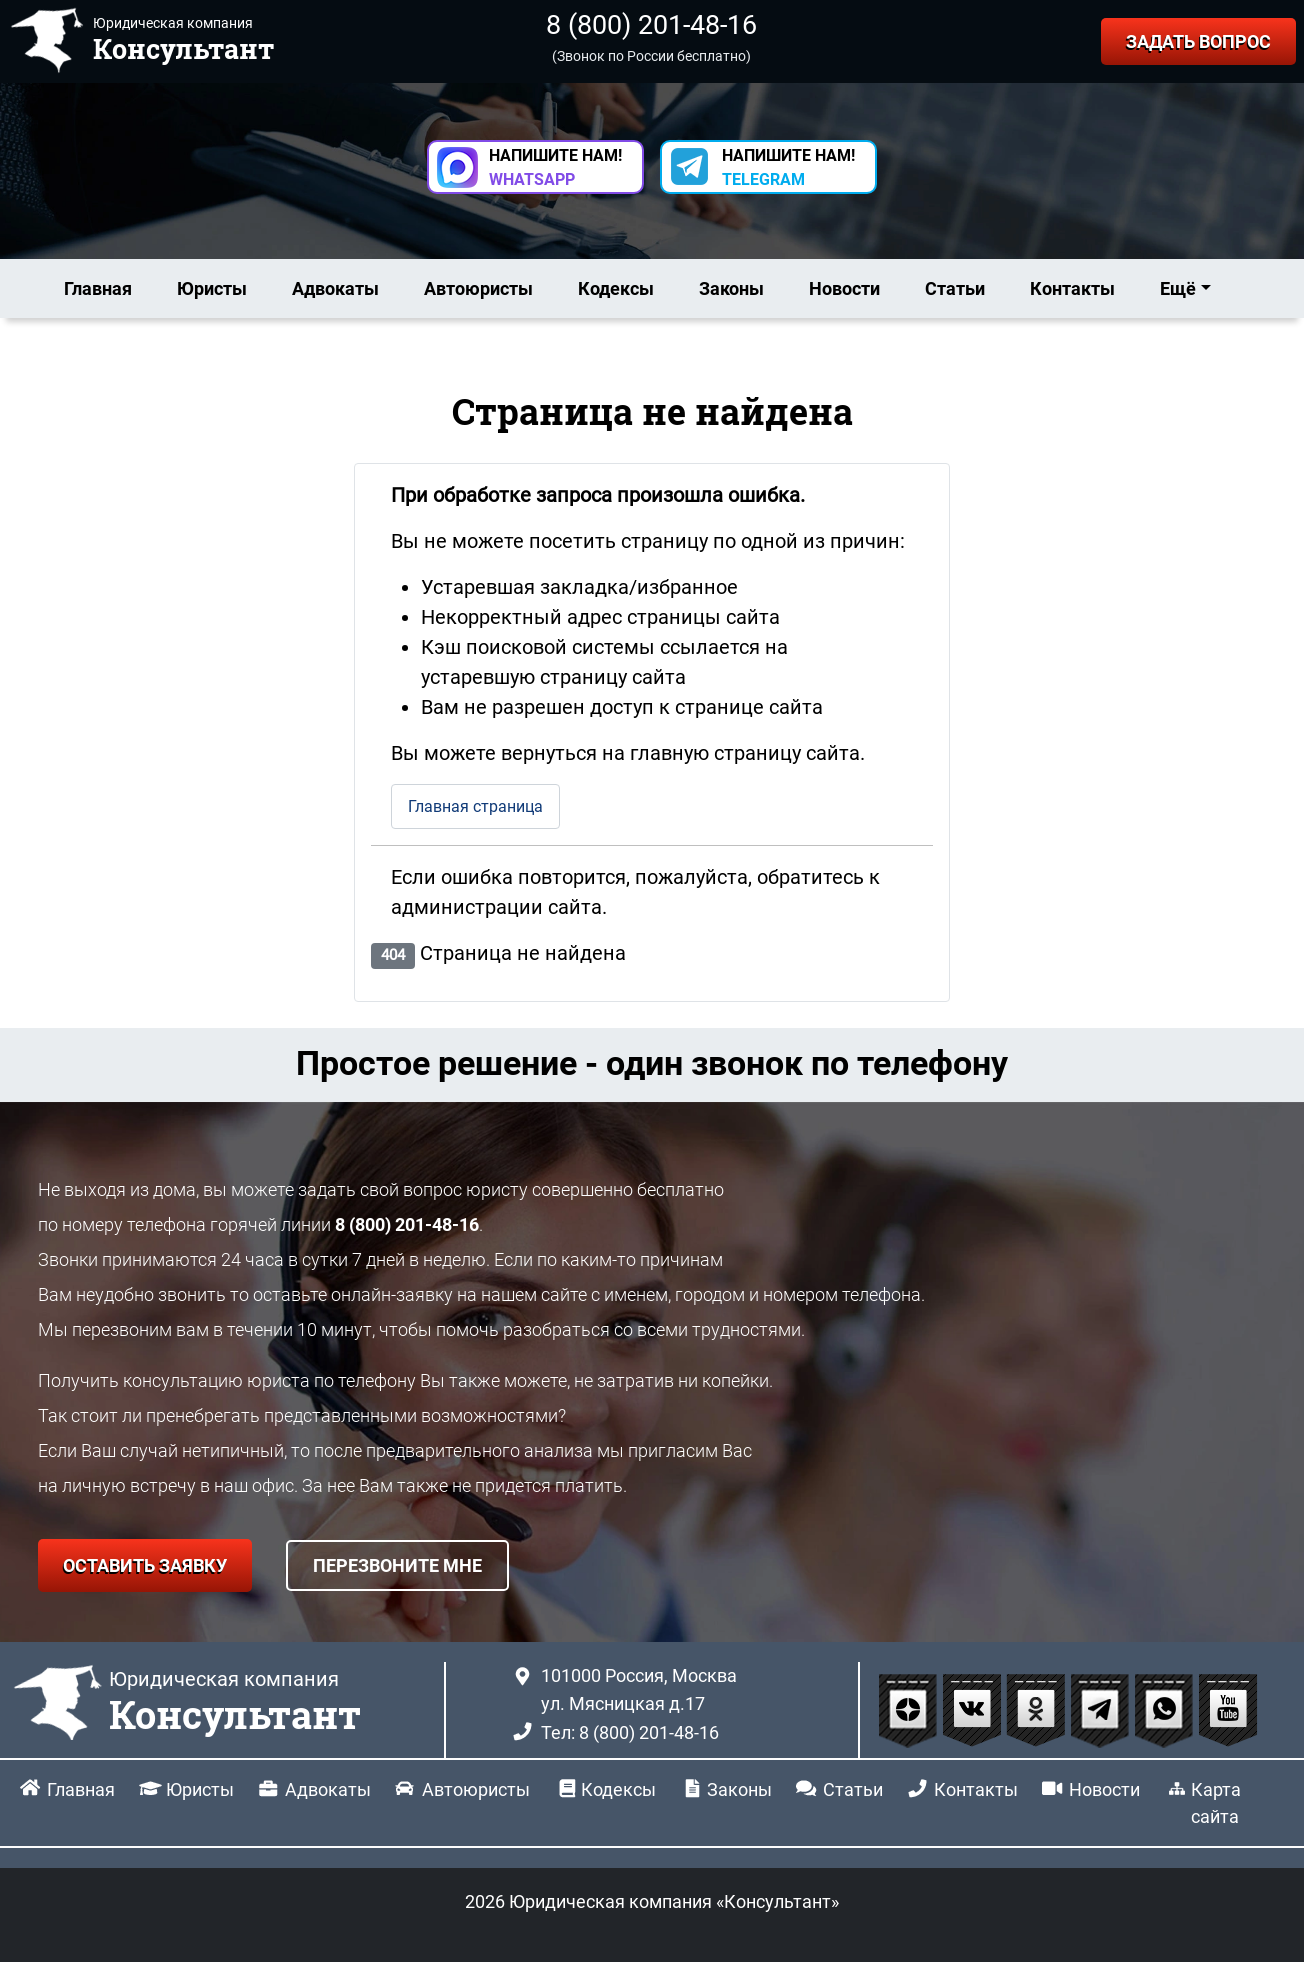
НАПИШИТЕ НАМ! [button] (555, 167)
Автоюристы (478, 288)
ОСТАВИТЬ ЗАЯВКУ (145, 1565)
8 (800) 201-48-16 (651, 25)
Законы (731, 288)
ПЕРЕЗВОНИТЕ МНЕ (397, 1565)
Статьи (955, 288)
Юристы (212, 288)
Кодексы (616, 288)
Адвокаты (335, 288)
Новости (844, 288)
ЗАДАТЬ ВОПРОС (1198, 41)
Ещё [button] (1178, 288)
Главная (98, 288)
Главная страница (475, 806)
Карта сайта (1216, 1803)
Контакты (1072, 288)
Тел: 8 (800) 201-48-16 (630, 1732)
